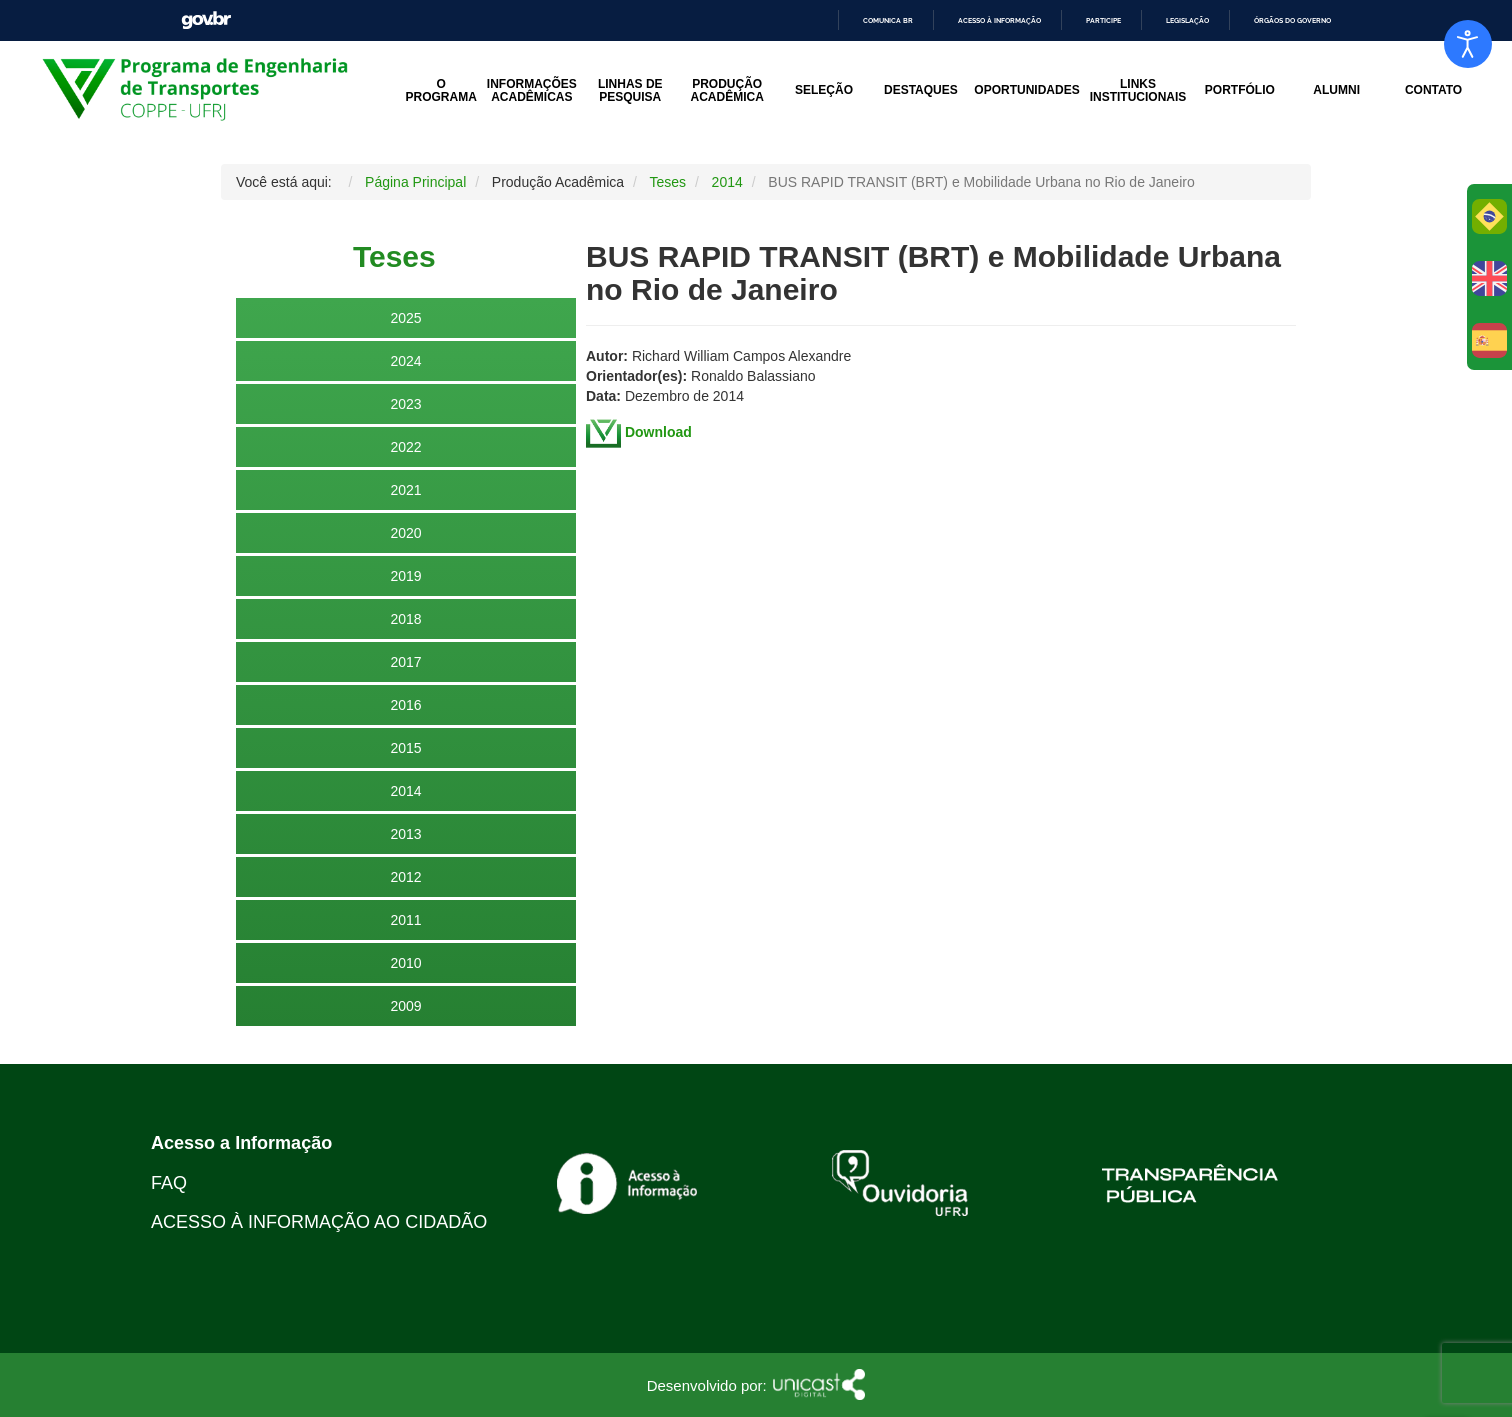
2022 (405, 447)
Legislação (1187, 20)
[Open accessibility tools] (1468, 44)
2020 (405, 533)
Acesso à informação (999, 20)
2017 (405, 662)
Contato (1433, 90)
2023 (405, 404)
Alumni (1336, 90)
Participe (1103, 20)
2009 (405, 1006)
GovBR (206, 20)
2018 (405, 619)
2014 (405, 791)
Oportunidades (1026, 90)
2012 (405, 877)
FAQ (169, 1183)
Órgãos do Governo (1292, 20)
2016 (405, 705)
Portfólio (1240, 90)
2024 (405, 361)
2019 (405, 576)
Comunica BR (888, 20)
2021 (405, 490)
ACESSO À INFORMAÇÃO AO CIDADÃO (319, 1222)
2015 (405, 748)
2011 (405, 920)
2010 (405, 963)
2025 (405, 318)
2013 (405, 834)
